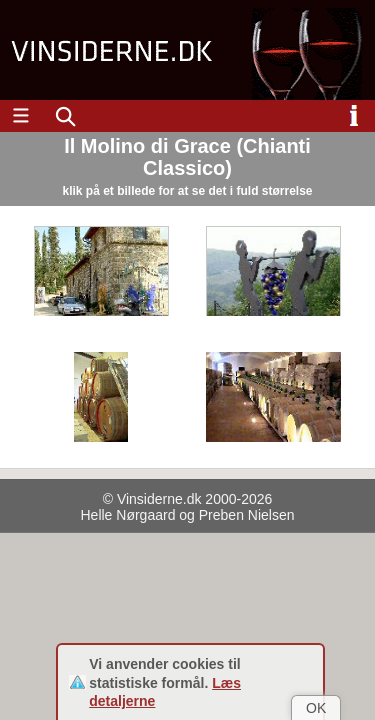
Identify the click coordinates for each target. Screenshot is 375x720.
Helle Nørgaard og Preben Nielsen (188, 515)
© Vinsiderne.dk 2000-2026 (188, 499)
